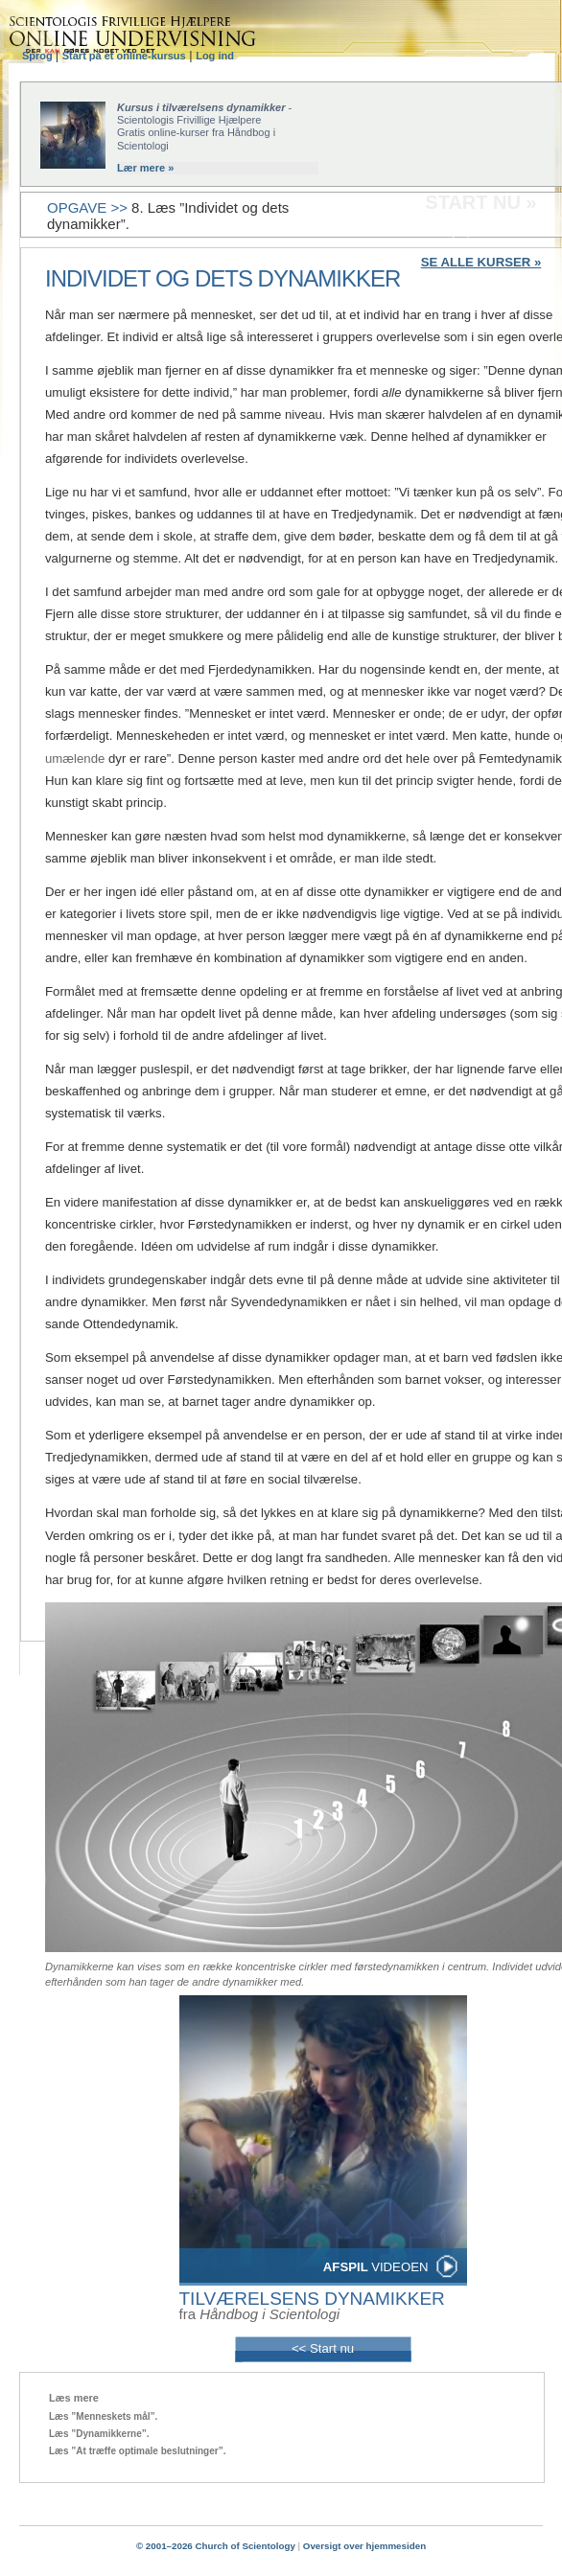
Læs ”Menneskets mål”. (103, 2416)
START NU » (480, 202)
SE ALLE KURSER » (481, 262)
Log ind (215, 55)
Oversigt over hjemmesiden (364, 2546)
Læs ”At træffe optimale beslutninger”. (137, 2451)
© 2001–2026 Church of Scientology (215, 2546)
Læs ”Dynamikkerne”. (99, 2433)
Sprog (39, 55)
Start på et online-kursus (124, 55)
